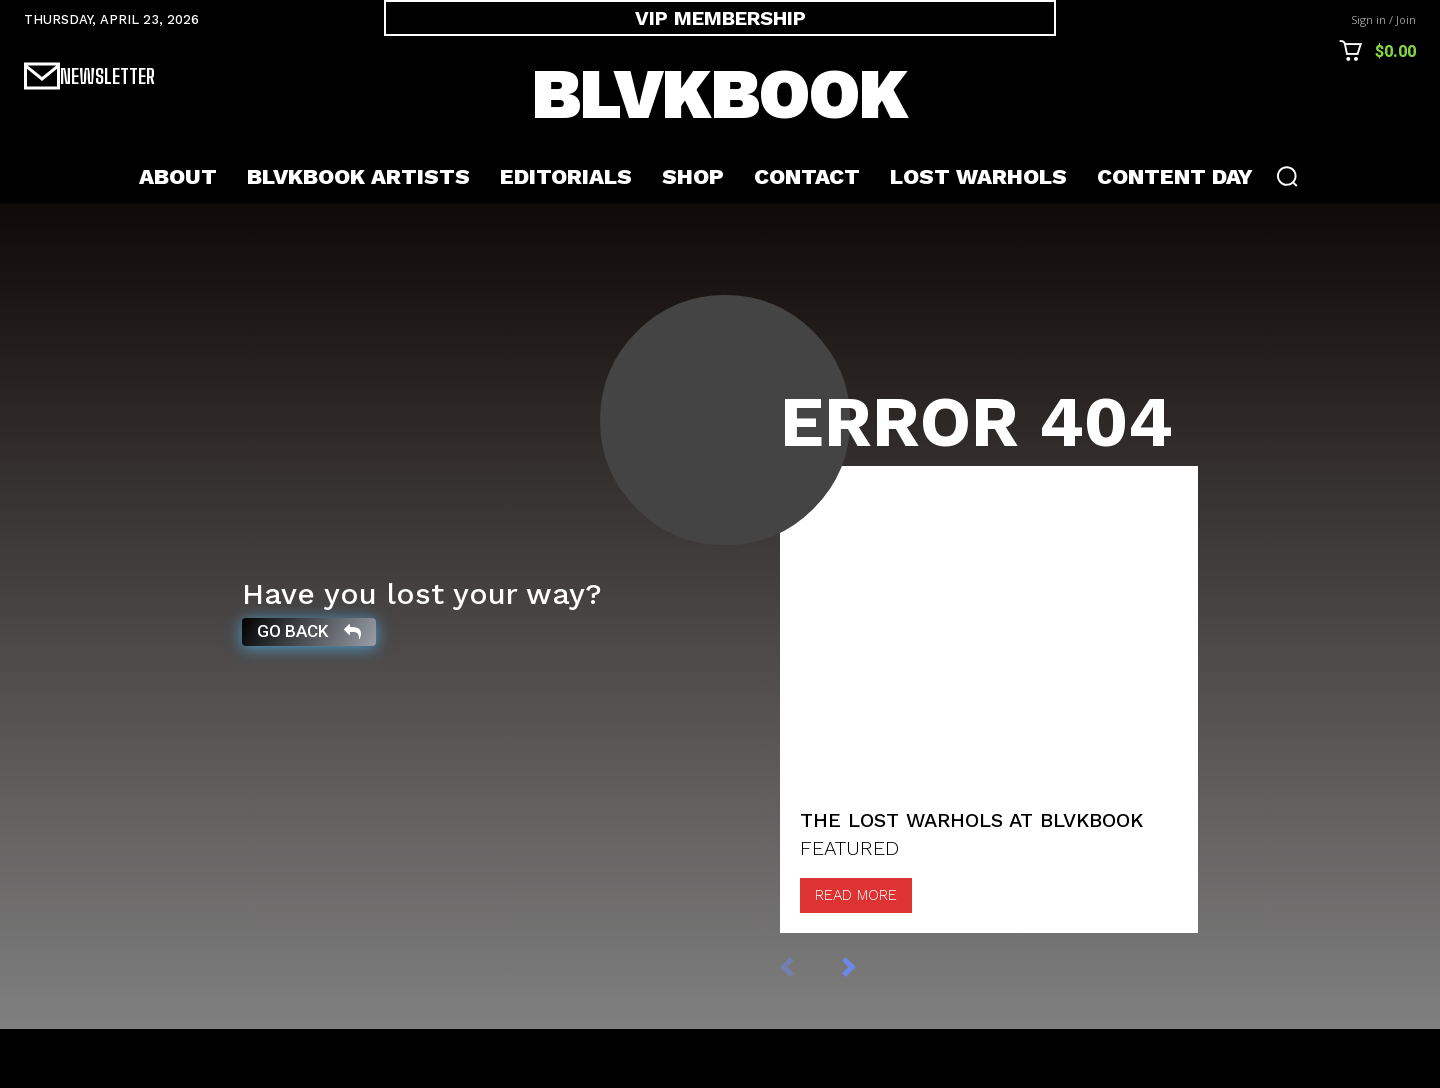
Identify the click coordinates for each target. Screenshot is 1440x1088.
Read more (856, 955)
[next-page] (869, 1025)
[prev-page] (807, 1025)
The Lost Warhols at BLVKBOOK (971, 880)
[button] (1287, 176)
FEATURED (849, 908)
